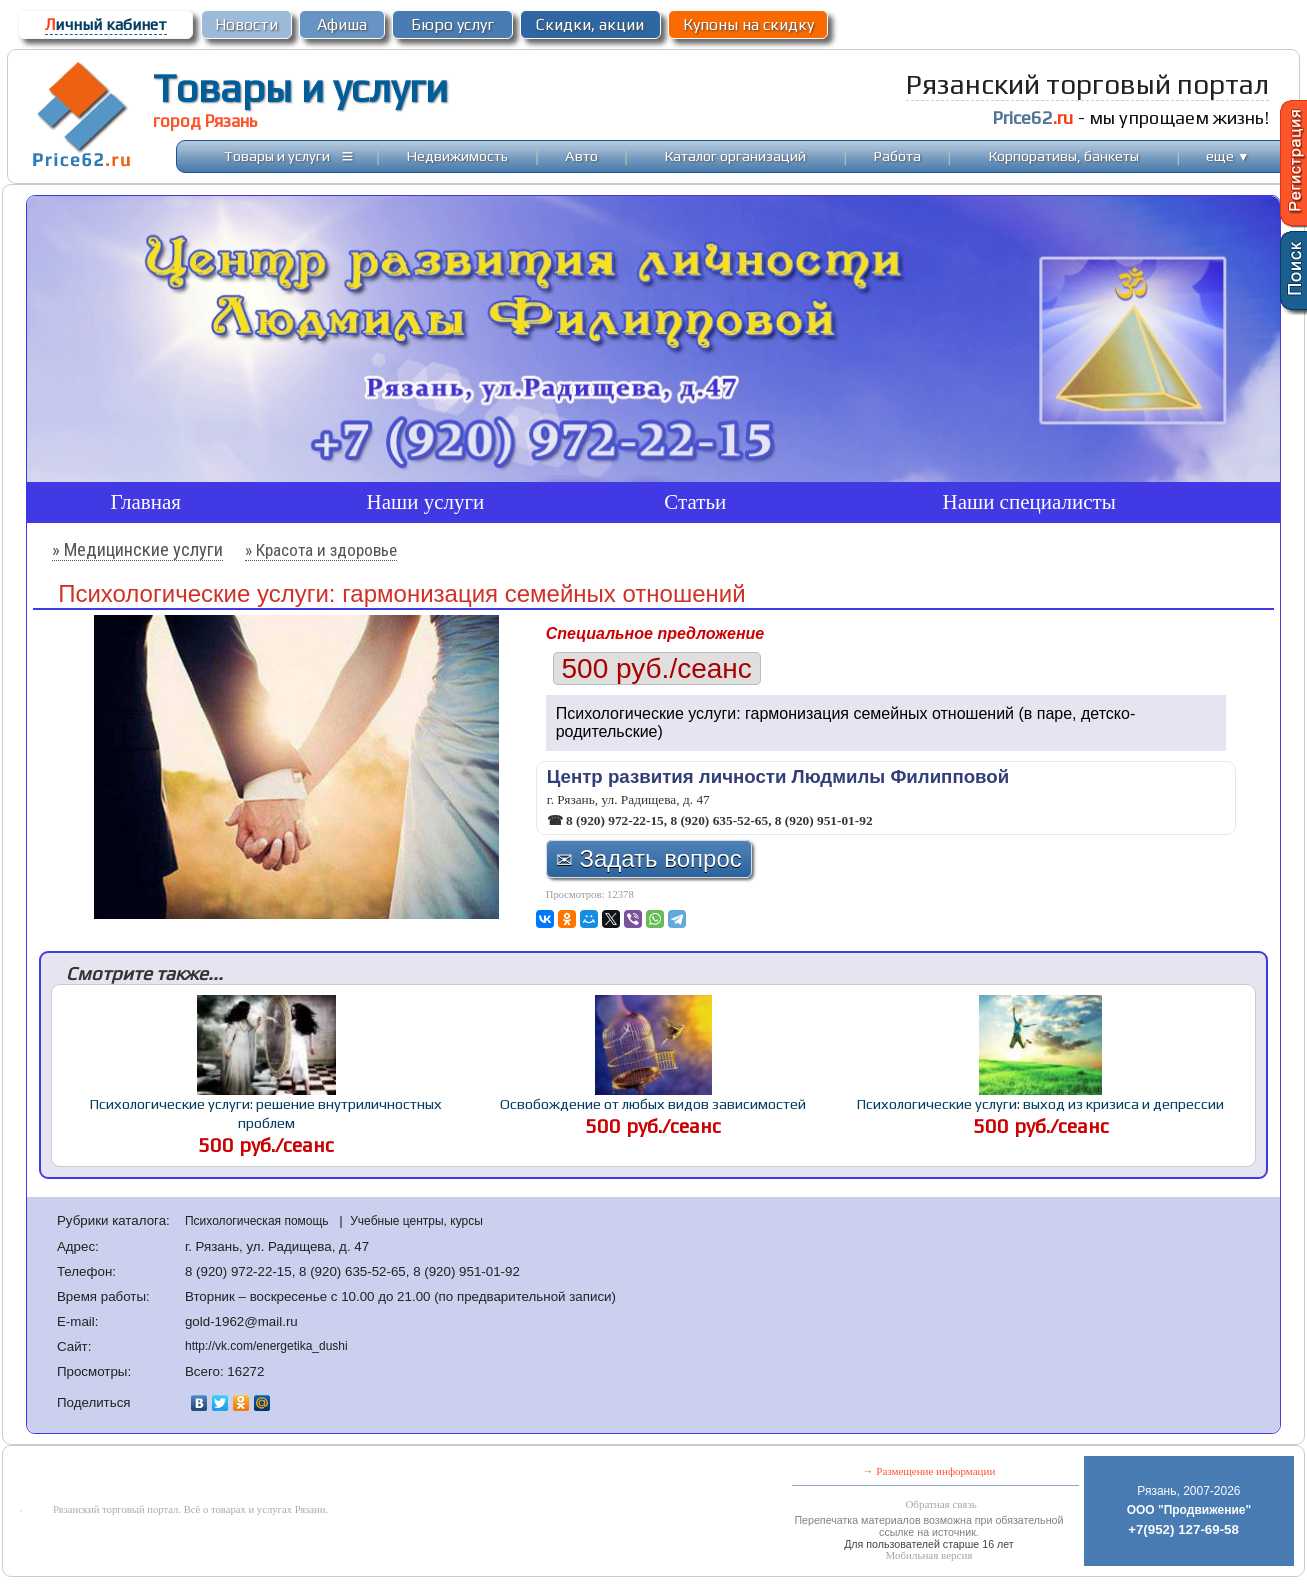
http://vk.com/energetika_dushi (266, 1346)
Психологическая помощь (258, 1221)
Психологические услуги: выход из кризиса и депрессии (1040, 1103)
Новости (246, 24)
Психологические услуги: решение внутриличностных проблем (266, 1113)
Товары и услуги (300, 88)
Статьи (695, 502)
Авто (581, 155)
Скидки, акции (590, 24)
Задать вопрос (649, 858)
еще (1227, 155)
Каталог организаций (735, 155)
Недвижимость (457, 155)
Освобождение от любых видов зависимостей (653, 1103)
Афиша (342, 24)
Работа (897, 155)
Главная (146, 502)
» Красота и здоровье (321, 550)
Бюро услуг (452, 24)
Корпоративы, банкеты (1064, 155)
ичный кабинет (106, 24)
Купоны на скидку (748, 24)
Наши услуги (426, 502)
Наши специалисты (1028, 502)
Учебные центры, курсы (416, 1221)
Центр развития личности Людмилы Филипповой (778, 776)
